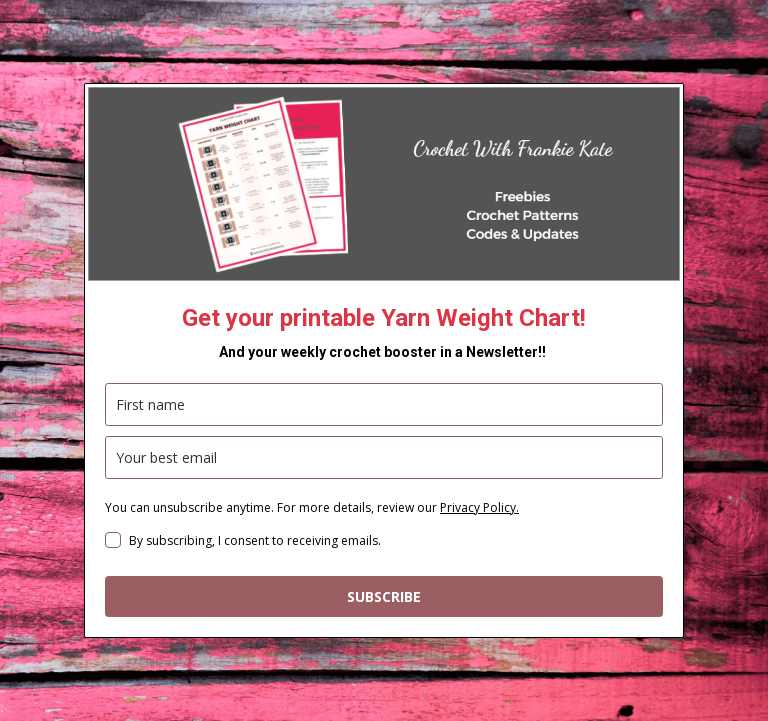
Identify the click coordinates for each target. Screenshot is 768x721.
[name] (384, 404)
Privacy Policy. (479, 507)
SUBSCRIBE (384, 596)
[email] (384, 457)
